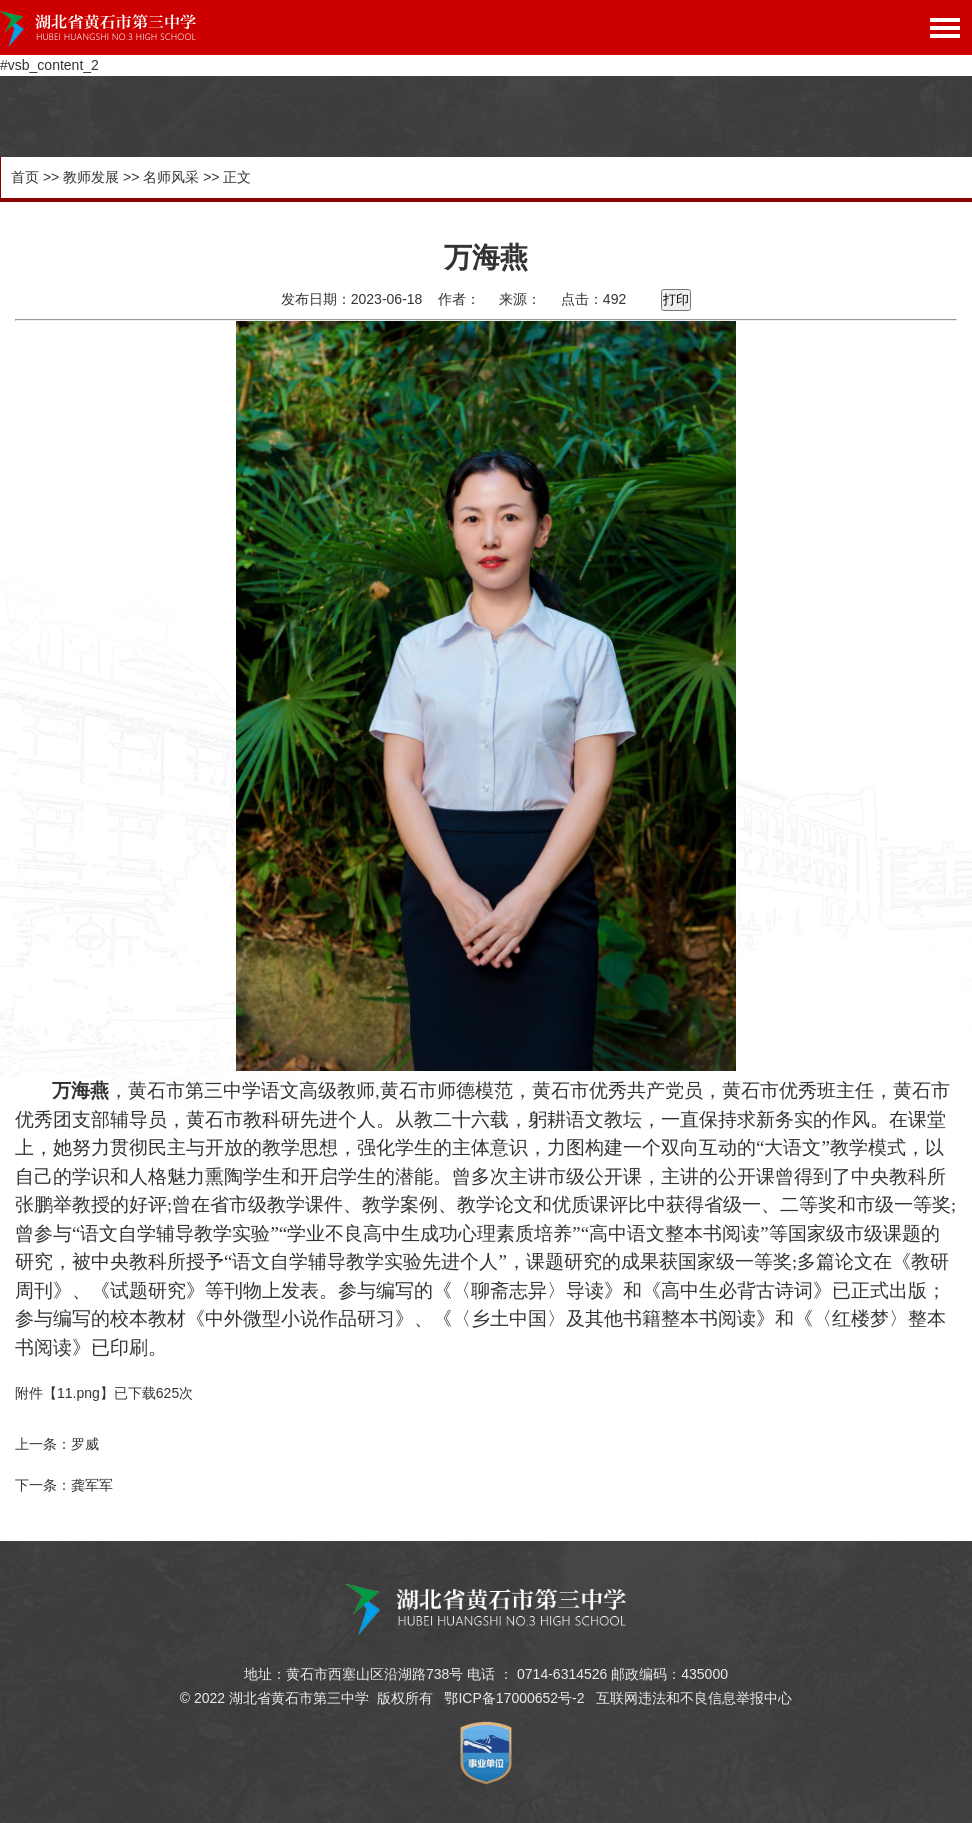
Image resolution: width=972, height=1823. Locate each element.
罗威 (85, 1444)
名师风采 (171, 177)
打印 (676, 299)
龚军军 (92, 1485)
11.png (78, 1393)
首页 (25, 177)
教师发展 (91, 177)
